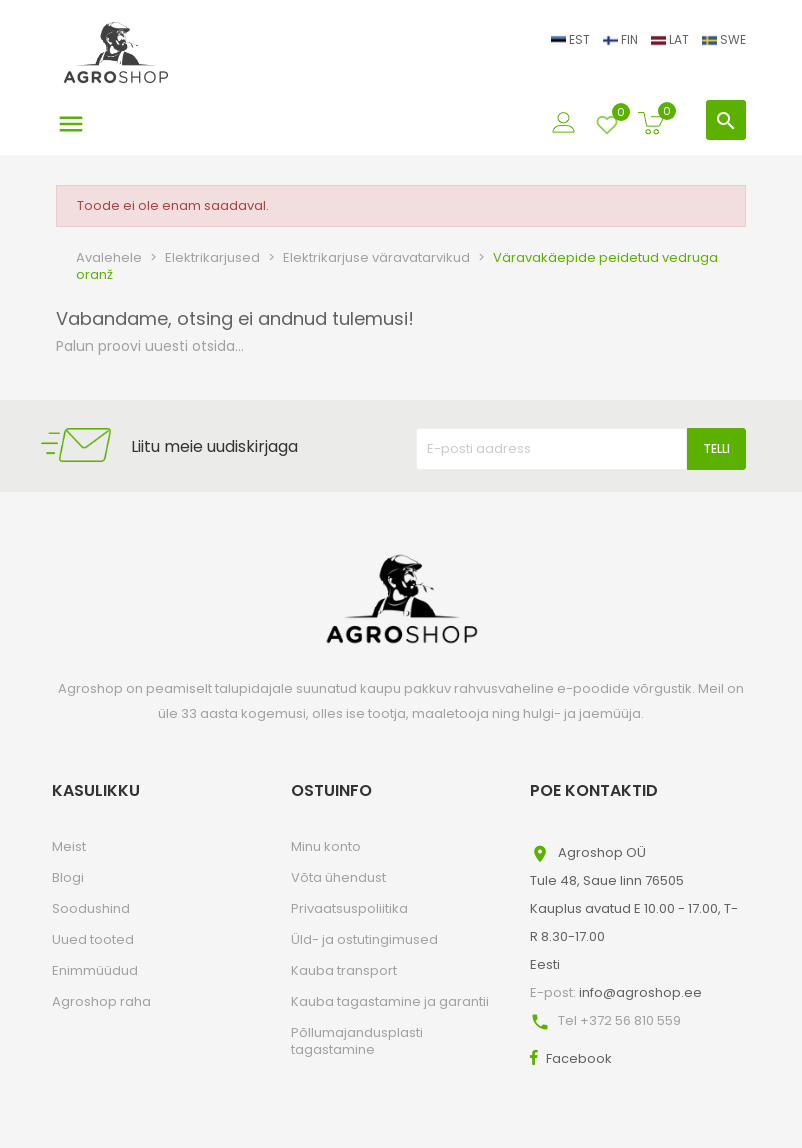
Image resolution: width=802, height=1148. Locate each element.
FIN (622, 39)
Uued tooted (93, 939)
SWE (724, 39)
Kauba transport (344, 970)
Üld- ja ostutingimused (364, 939)
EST (572, 39)
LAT (671, 39)
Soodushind (91, 908)
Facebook (579, 1058)
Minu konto (326, 846)
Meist (69, 846)
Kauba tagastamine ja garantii (390, 1001)
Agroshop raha (101, 1001)
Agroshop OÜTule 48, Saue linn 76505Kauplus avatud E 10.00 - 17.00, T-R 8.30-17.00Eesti (634, 908)
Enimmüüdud (95, 970)
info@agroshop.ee (640, 992)
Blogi (68, 877)
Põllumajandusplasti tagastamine (357, 1041)
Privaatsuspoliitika (349, 908)
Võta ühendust (338, 877)
